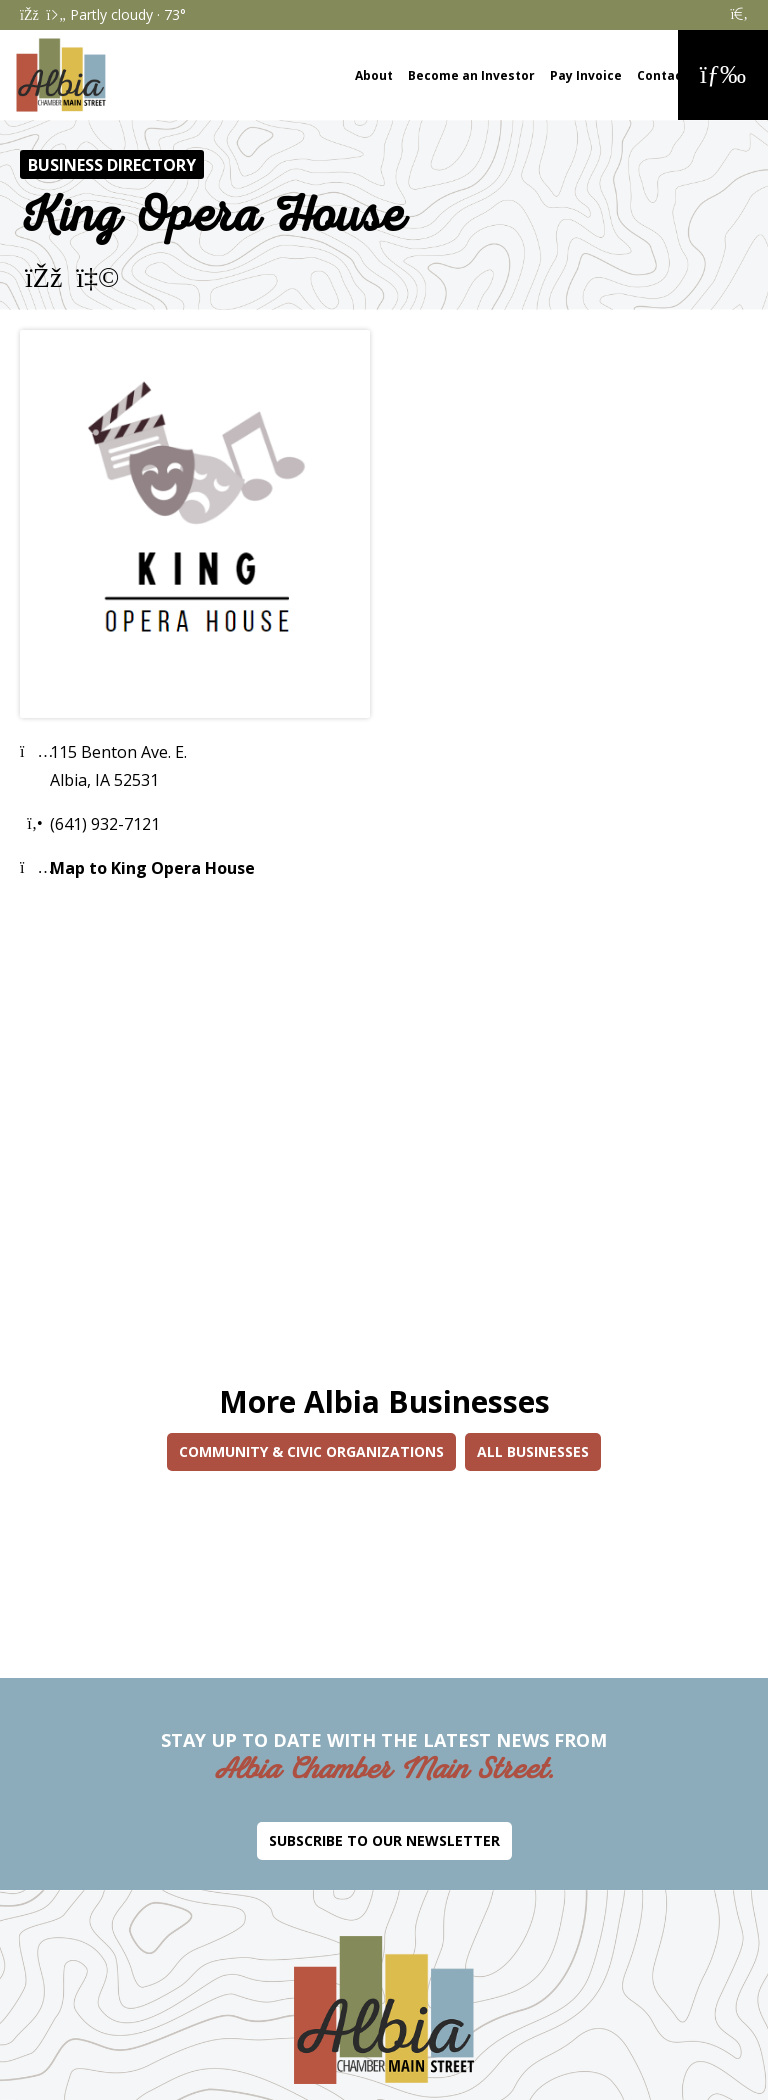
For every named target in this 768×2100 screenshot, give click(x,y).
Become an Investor (471, 75)
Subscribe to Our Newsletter (384, 1840)
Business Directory (112, 165)
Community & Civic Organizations (311, 1451)
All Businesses (533, 1451)
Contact (662, 75)
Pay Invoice (586, 75)
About (374, 75)
